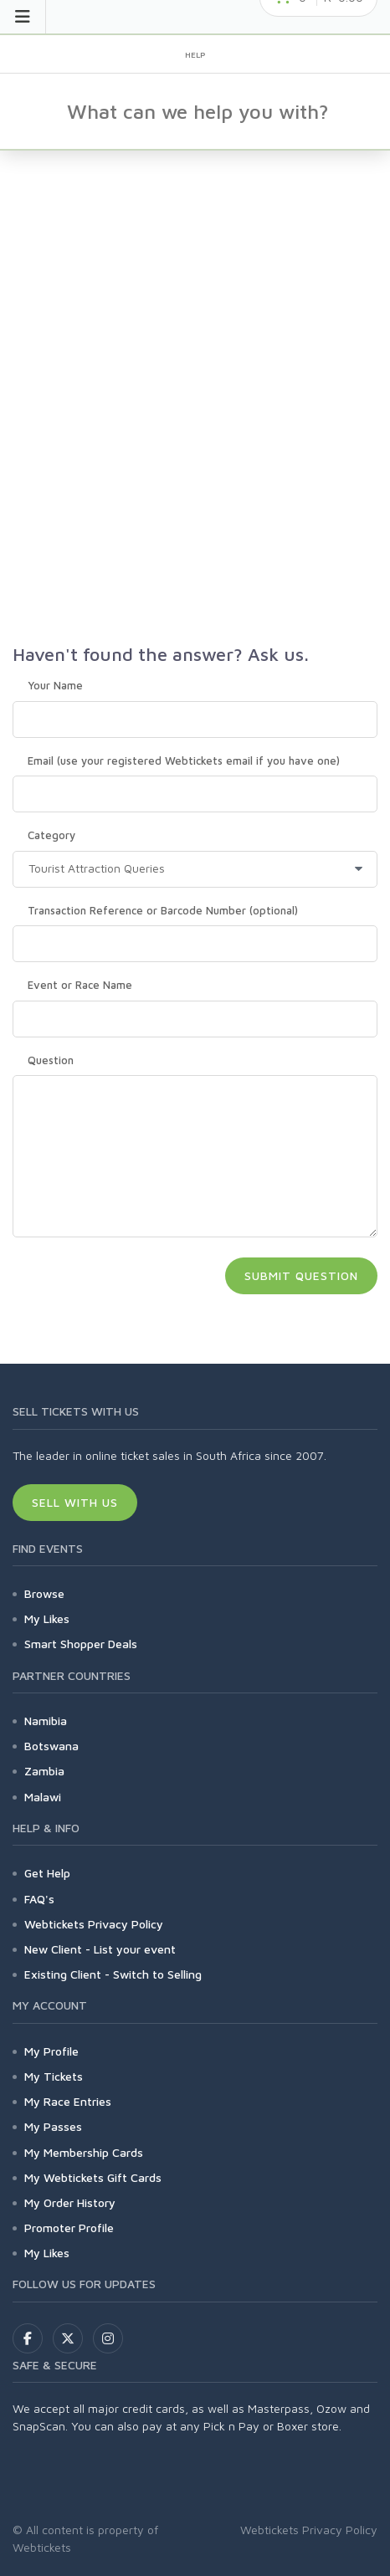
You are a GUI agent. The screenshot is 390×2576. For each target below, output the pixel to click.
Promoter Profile (69, 2227)
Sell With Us (75, 1502)
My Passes (53, 2126)
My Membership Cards (83, 2152)
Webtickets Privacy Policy (93, 1924)
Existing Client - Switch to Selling (113, 1974)
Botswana (51, 1746)
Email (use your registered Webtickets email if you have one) (184, 760)
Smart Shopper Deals (80, 1643)
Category (51, 835)
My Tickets (53, 2076)
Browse (44, 1593)
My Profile (51, 2051)
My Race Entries (67, 2101)
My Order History (69, 2202)
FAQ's (39, 1899)
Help (195, 54)
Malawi (42, 1797)
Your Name (55, 685)
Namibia (45, 1720)
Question (51, 1060)
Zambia (44, 1771)
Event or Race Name (80, 984)
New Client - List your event (100, 1949)
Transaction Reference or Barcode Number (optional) (163, 910)
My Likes (46, 1618)
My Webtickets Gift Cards (93, 2177)
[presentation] (140, 1283)
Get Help (47, 1873)
